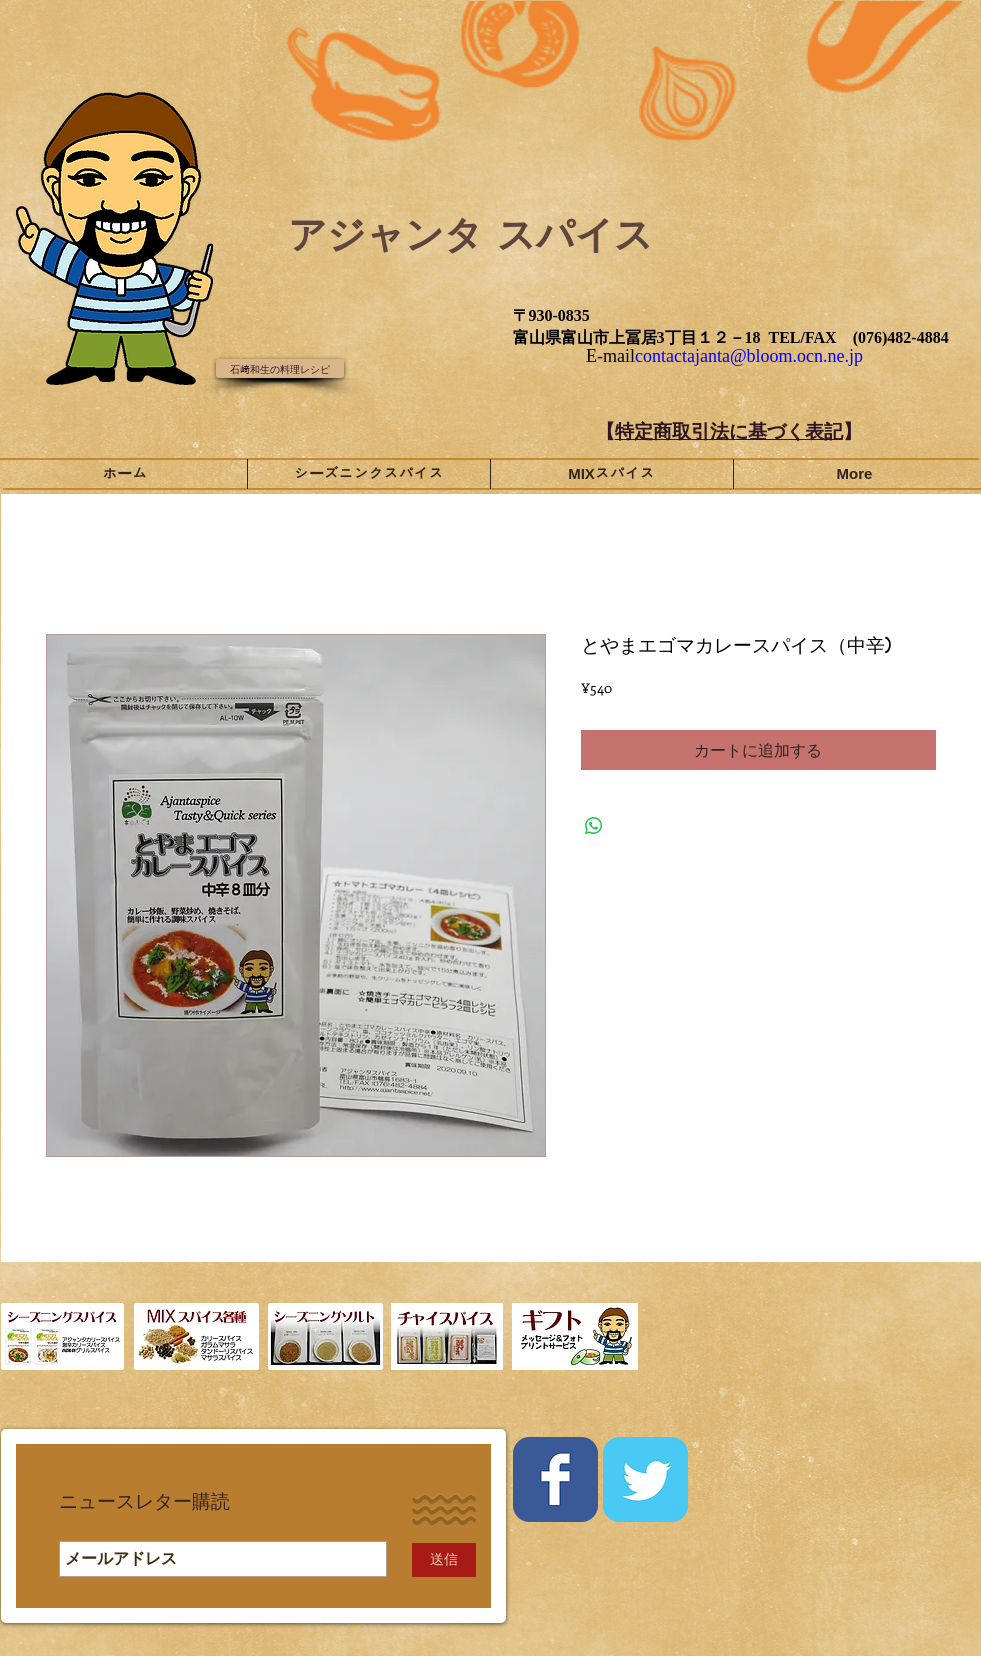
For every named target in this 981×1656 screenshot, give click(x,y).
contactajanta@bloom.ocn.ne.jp (749, 356)
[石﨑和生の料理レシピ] (280, 368)
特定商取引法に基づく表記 (729, 431)
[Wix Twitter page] (645, 1479)
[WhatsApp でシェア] (594, 826)
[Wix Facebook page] (555, 1479)
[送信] (444, 1560)
